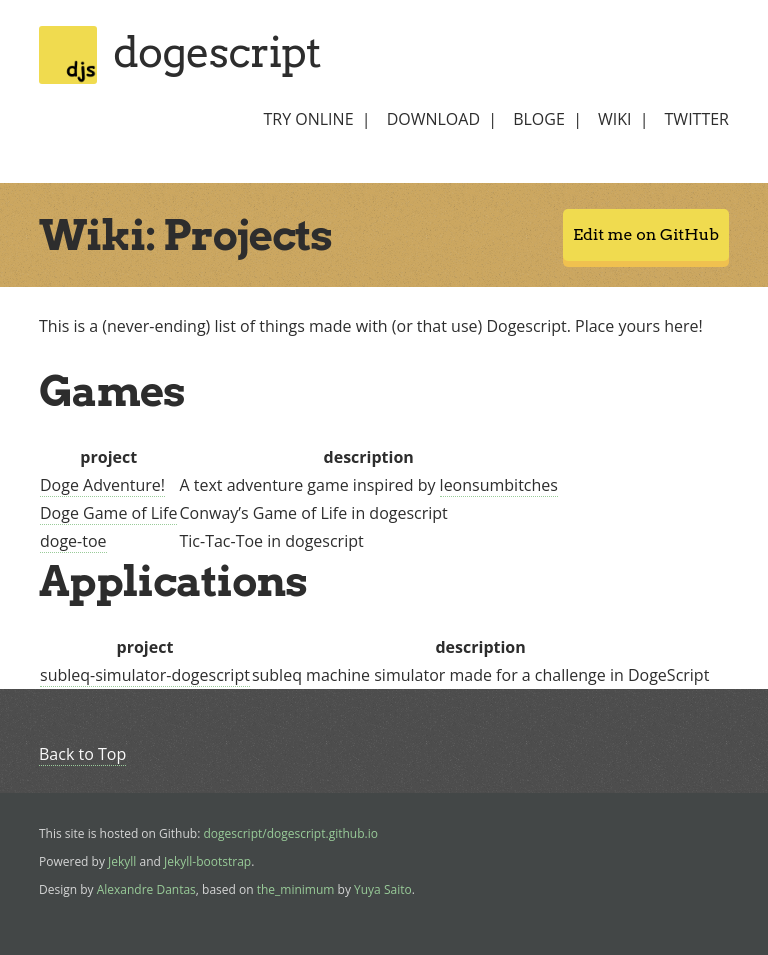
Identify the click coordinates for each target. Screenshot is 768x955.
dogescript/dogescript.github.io (290, 833)
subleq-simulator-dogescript (145, 675)
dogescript (217, 52)
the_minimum (296, 889)
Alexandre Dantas (146, 889)
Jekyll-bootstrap (207, 861)
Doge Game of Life (108, 513)
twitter (697, 119)
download (433, 119)
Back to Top (82, 754)
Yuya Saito (383, 889)
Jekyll (122, 861)
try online (308, 119)
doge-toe (73, 541)
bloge (539, 119)
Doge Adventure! (102, 485)
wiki (615, 119)
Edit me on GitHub (646, 234)
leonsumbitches (499, 485)
